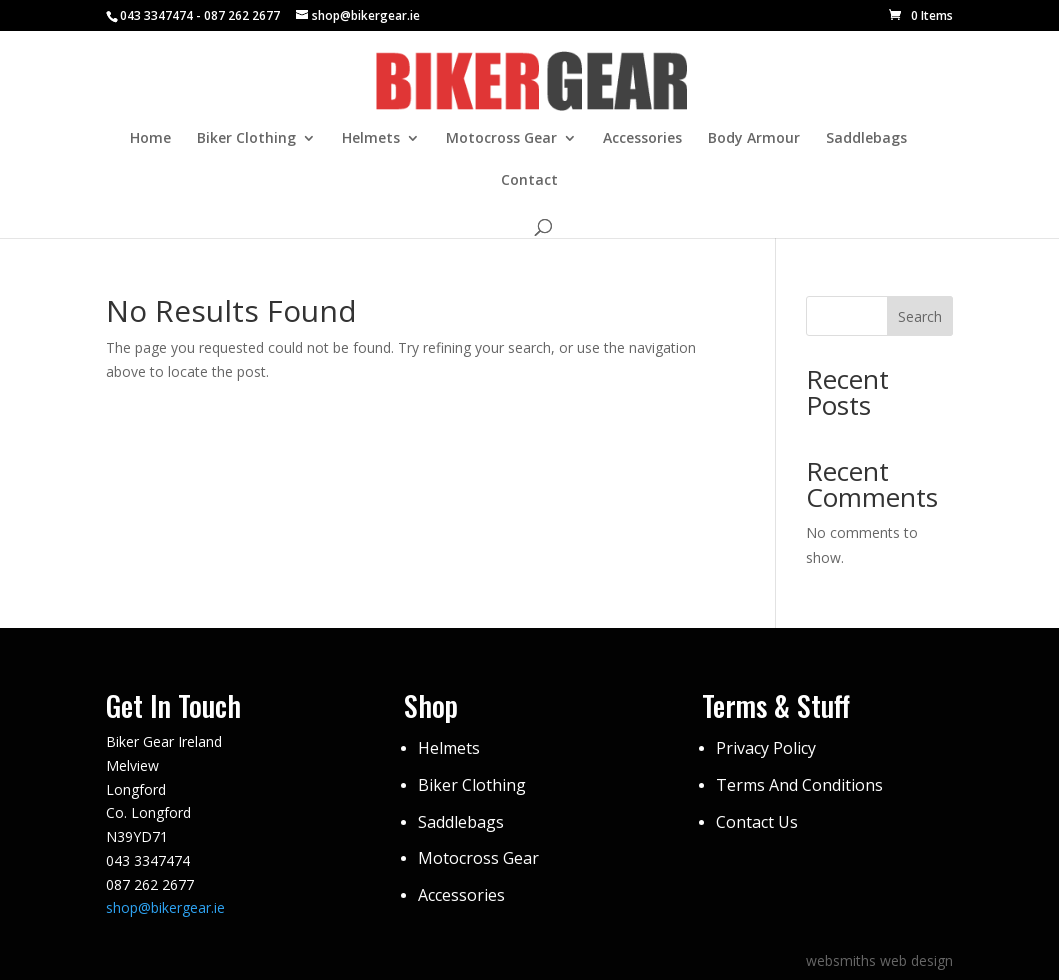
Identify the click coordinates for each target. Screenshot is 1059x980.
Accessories (642, 139)
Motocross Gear (501, 139)
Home (150, 139)
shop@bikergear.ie (165, 907)
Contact (529, 181)
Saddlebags (866, 139)
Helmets (371, 139)
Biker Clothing (246, 139)
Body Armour (754, 139)
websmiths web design (879, 960)
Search (920, 316)
